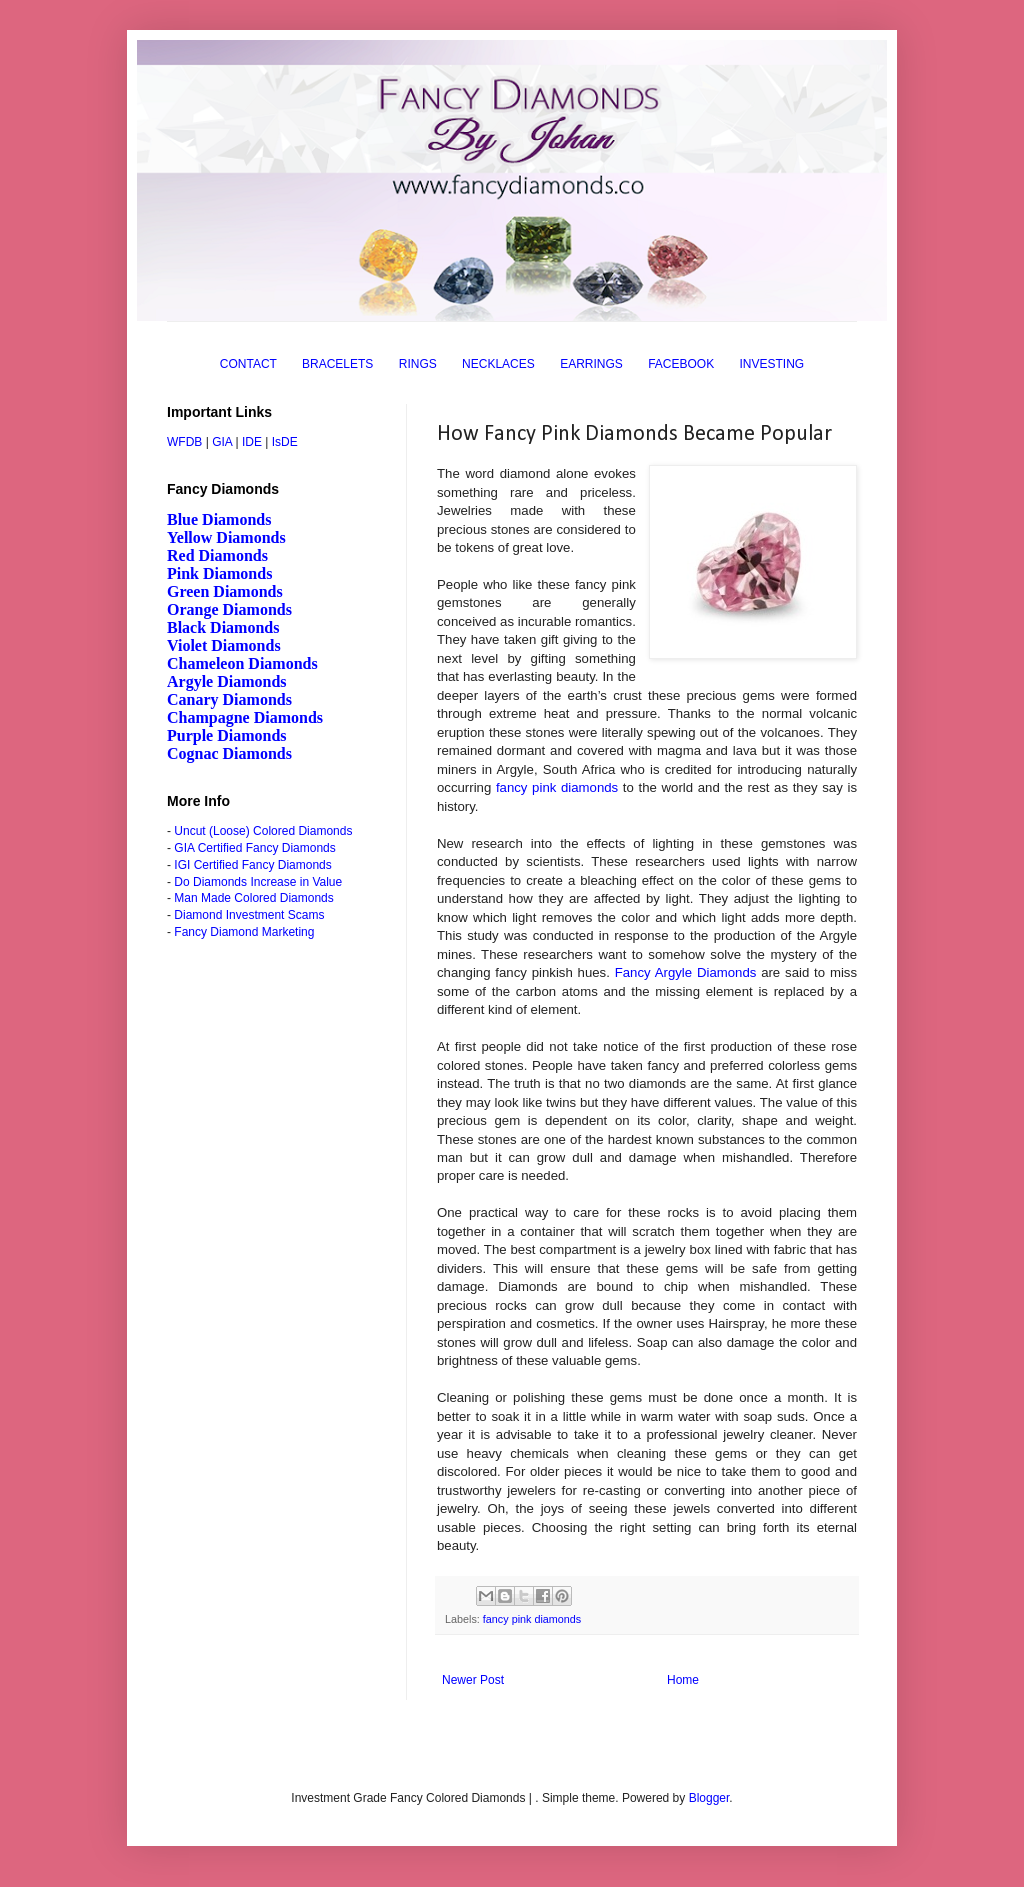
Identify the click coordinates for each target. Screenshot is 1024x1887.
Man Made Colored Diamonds (253, 898)
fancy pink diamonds (557, 787)
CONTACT (248, 364)
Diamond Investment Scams (249, 915)
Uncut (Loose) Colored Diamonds (263, 831)
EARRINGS (591, 364)
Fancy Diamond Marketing (244, 932)
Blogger (709, 1798)
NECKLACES (498, 364)
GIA (222, 442)
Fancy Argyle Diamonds (686, 972)
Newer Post (473, 1680)
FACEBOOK (681, 364)
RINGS (418, 364)
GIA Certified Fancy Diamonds (254, 848)
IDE (252, 442)
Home (683, 1680)
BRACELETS (337, 364)
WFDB (184, 442)
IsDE (285, 442)
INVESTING (772, 364)
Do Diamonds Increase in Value (258, 882)
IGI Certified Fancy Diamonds (252, 865)
